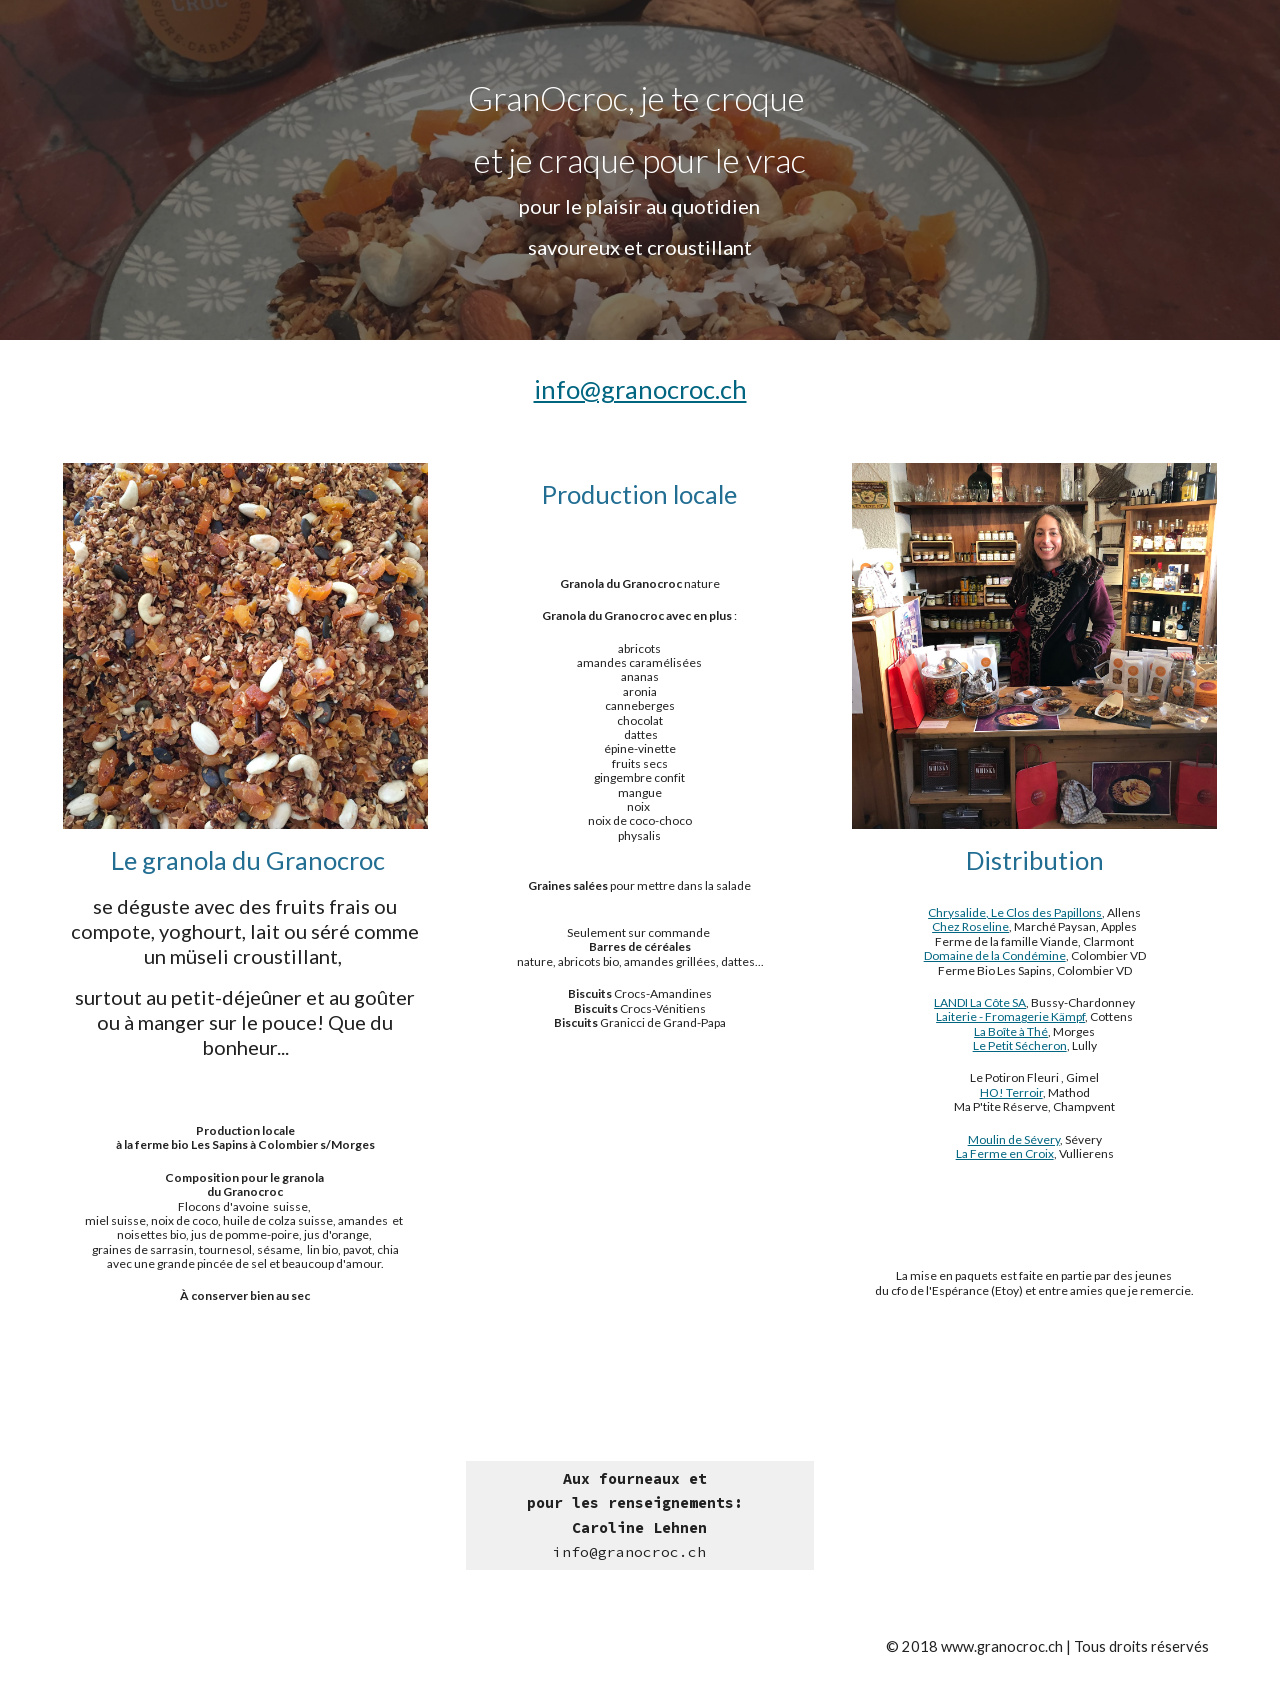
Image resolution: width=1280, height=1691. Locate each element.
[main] (640, 170)
